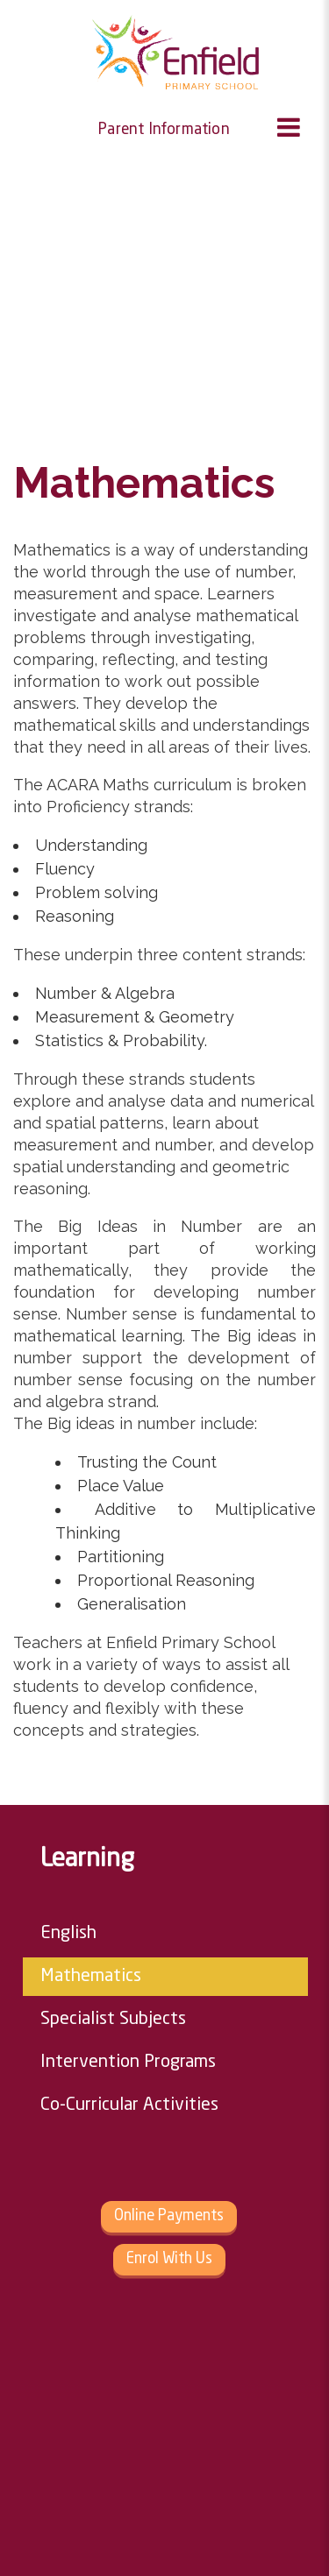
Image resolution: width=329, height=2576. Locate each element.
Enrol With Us (169, 2259)
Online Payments (169, 2216)
